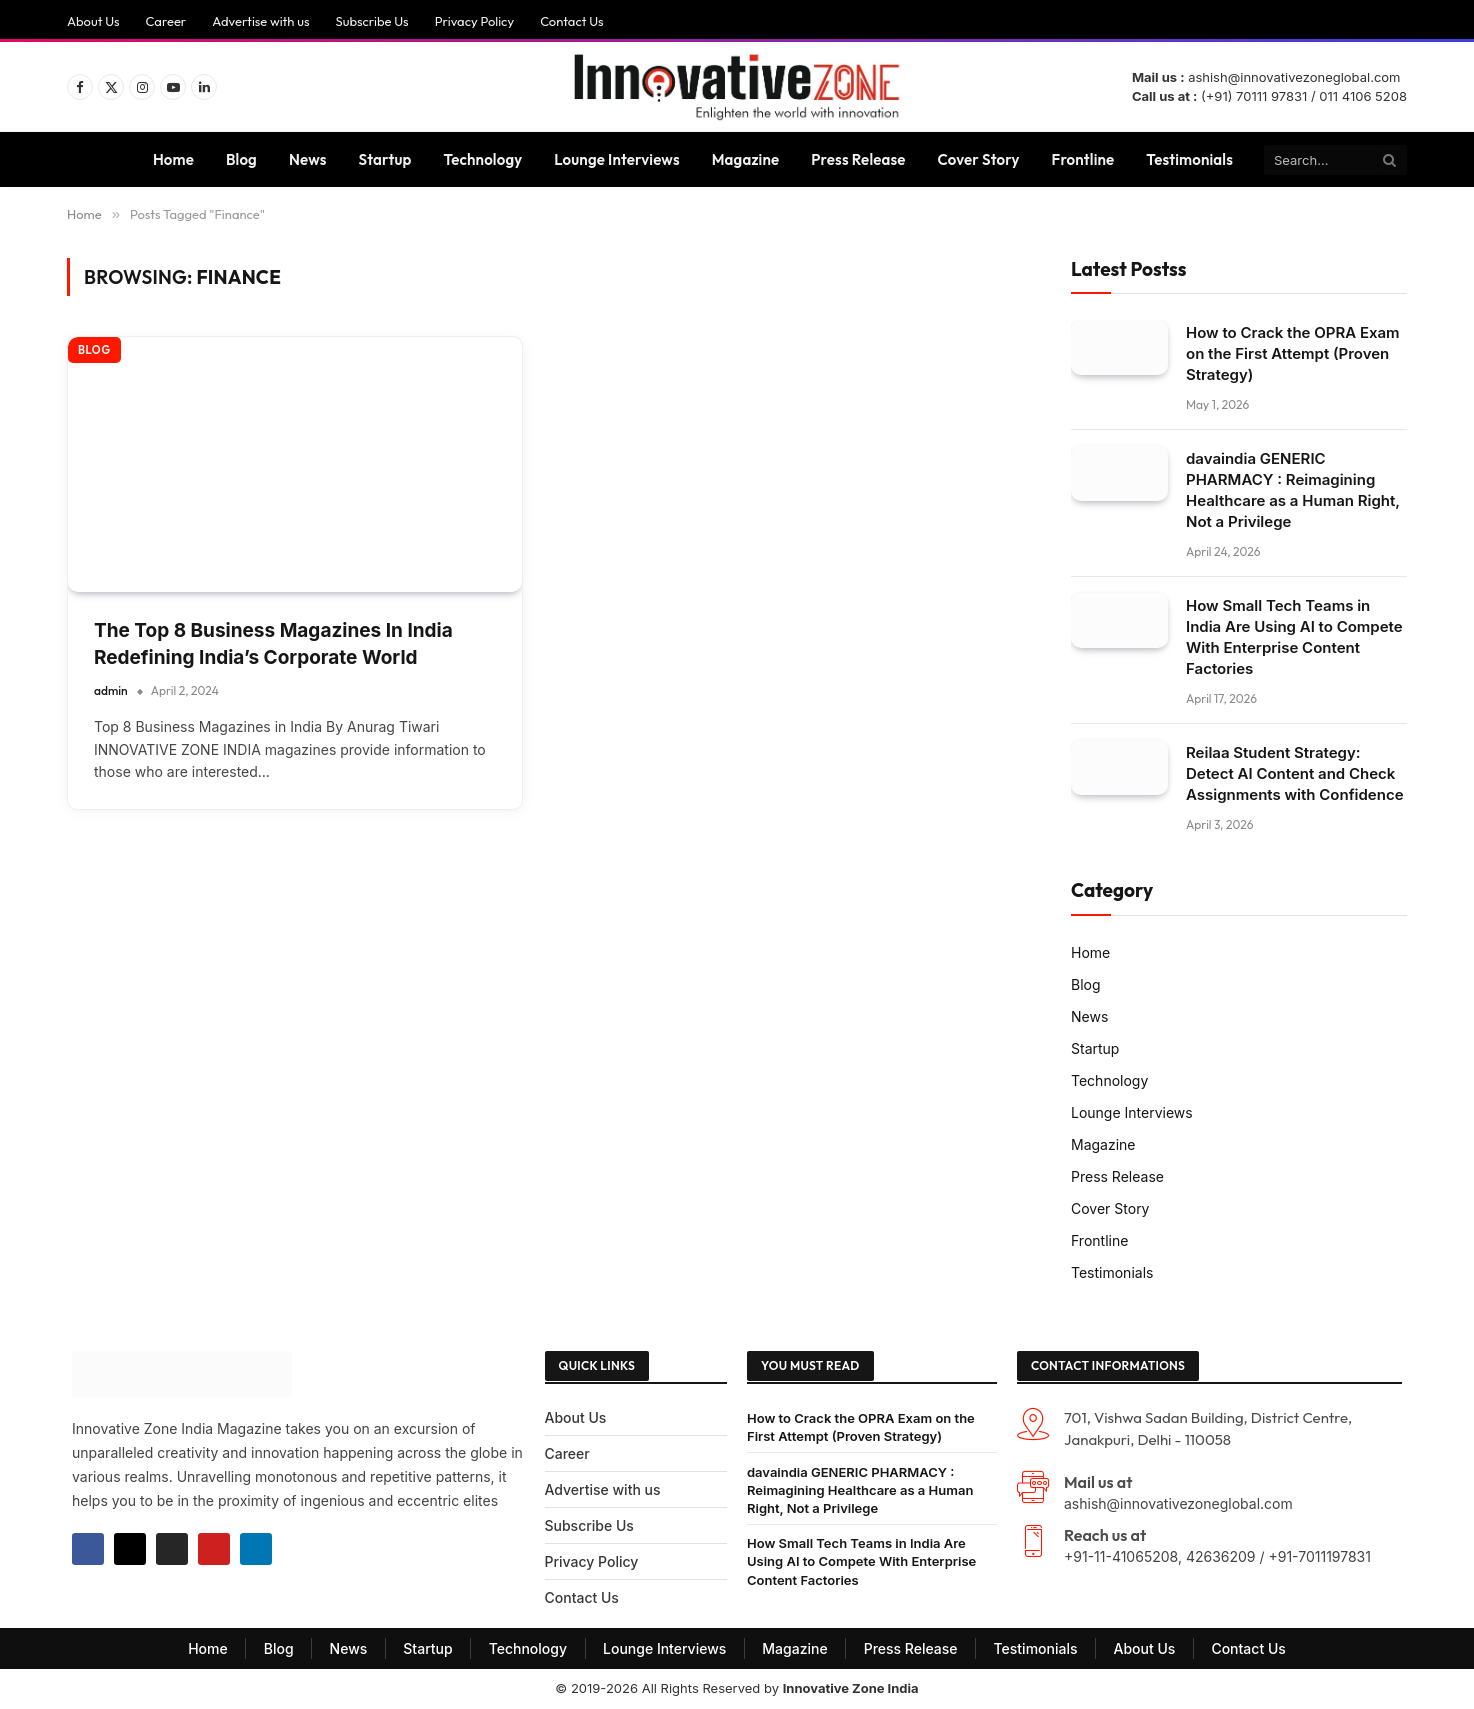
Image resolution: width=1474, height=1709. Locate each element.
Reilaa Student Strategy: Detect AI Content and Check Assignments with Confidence (1295, 773)
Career (166, 21)
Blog (241, 159)
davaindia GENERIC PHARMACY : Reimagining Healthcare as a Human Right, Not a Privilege (1293, 490)
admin (111, 690)
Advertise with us (260, 21)
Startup (385, 159)
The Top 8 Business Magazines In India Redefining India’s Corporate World (273, 644)
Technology (482, 159)
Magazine (746, 159)
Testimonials (1189, 159)
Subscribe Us (371, 21)
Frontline (1083, 159)
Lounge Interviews (616, 159)
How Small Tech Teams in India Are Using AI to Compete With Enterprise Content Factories (1294, 637)
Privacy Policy (474, 21)
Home (173, 159)
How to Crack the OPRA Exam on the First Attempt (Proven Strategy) (1293, 353)
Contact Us (572, 21)
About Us (93, 21)
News (308, 159)
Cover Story (979, 159)
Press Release (858, 159)
